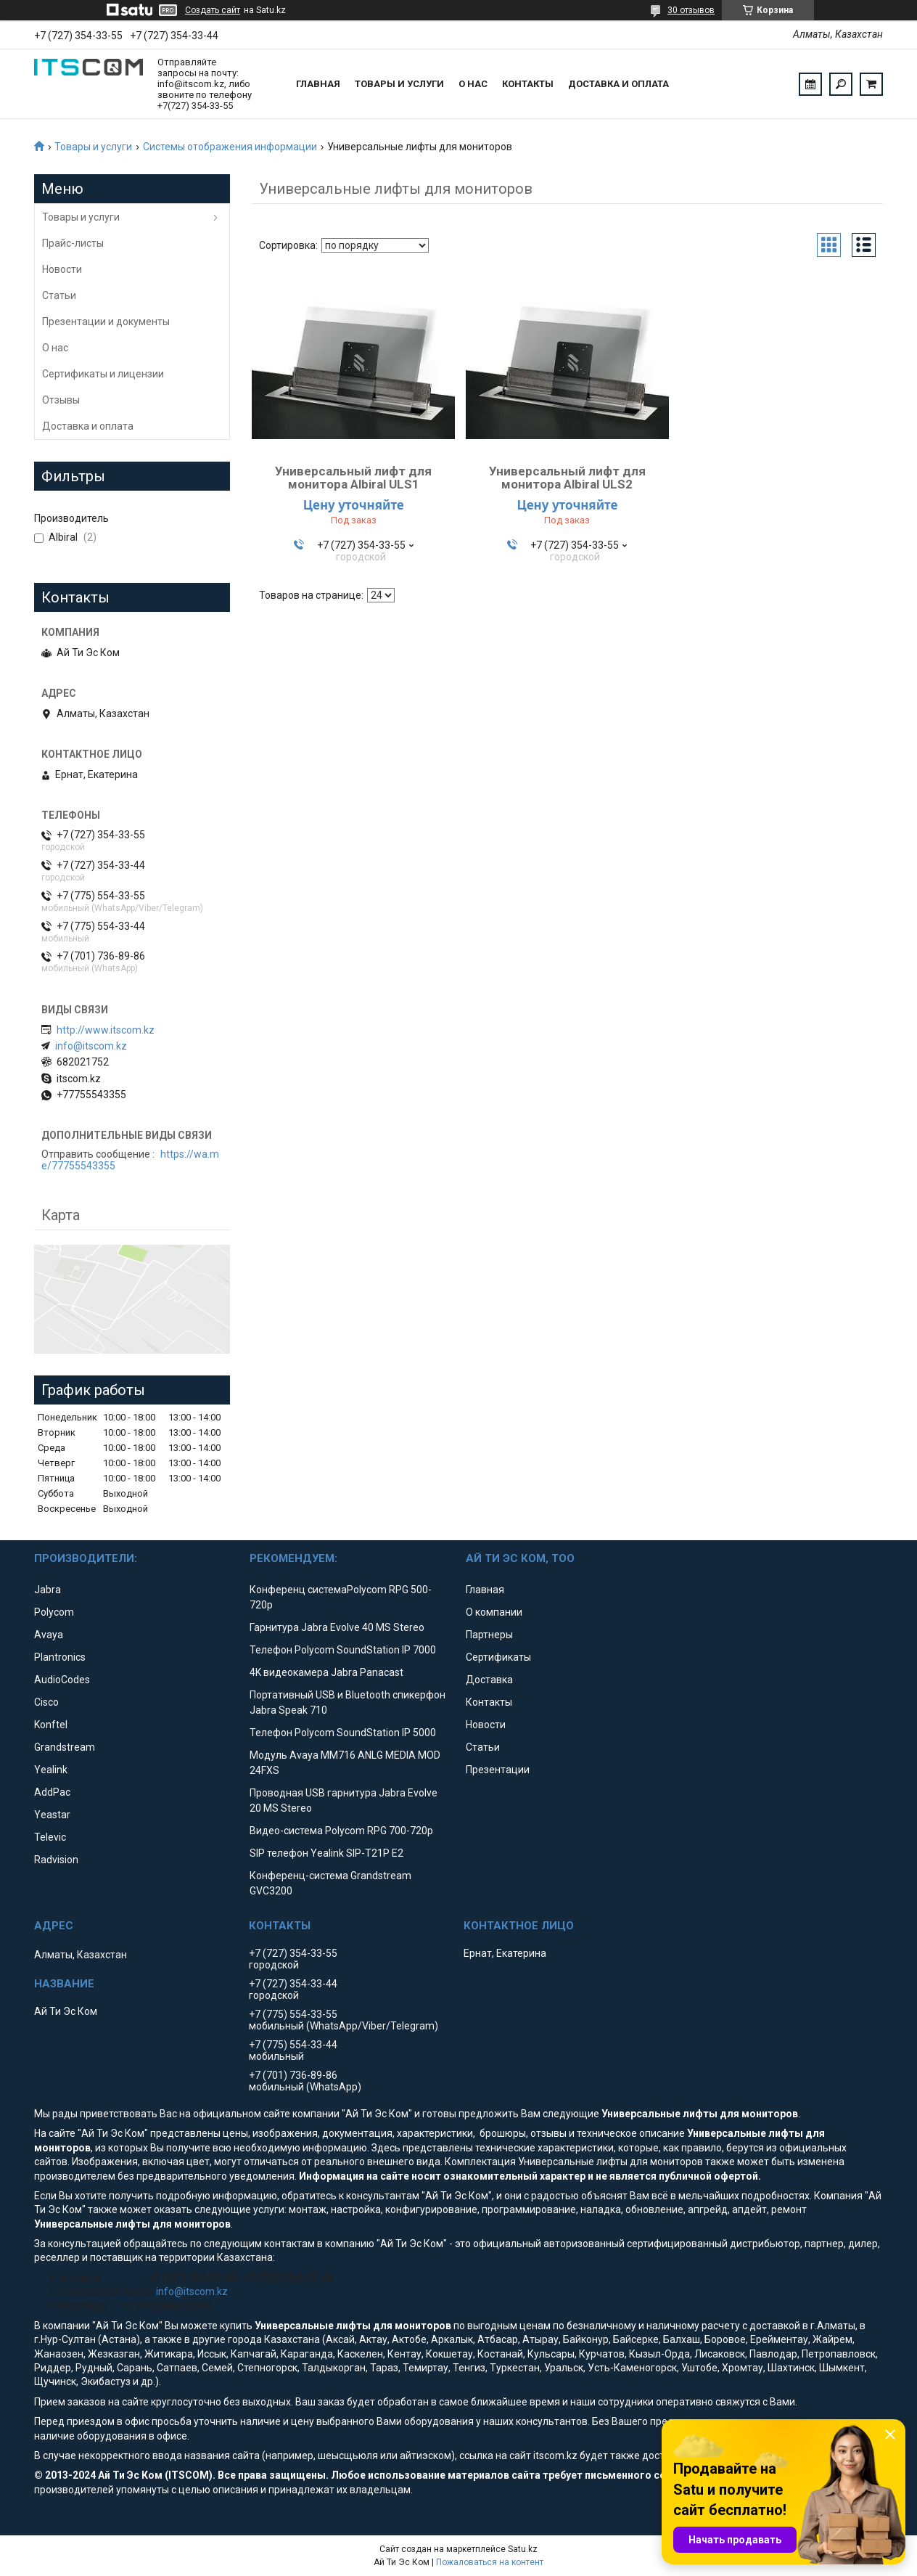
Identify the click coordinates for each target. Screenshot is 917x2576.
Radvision (56, 1859)
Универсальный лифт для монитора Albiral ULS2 (567, 478)
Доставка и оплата (618, 83)
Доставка (489, 1679)
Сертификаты (498, 1657)
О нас (473, 83)
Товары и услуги (399, 83)
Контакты (528, 83)
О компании (494, 1612)
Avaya (48, 1634)
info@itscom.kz (91, 1046)
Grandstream (64, 1747)
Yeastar (52, 1814)
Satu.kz (523, 2549)
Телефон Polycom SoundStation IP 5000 (343, 1732)
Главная (318, 83)
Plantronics (60, 1657)
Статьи (59, 295)
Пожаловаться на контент (489, 2562)
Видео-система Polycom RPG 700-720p (341, 1830)
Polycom (54, 1612)
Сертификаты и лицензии (103, 374)
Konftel (50, 1724)
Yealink (50, 1769)
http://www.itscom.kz (106, 1030)
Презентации (498, 1769)
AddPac (52, 1792)
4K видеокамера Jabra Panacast (326, 1672)
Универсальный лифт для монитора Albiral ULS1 (353, 478)
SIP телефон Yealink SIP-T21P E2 (326, 1853)
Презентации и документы (106, 321)
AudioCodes (62, 1679)
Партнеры (489, 1634)
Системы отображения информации (230, 146)
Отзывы (61, 400)
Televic (50, 1837)
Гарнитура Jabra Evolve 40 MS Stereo (337, 1627)
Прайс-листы (73, 243)
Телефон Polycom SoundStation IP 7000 (343, 1650)
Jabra (47, 1589)
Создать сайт (212, 10)
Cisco (46, 1702)
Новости (62, 269)
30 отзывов (691, 10)
